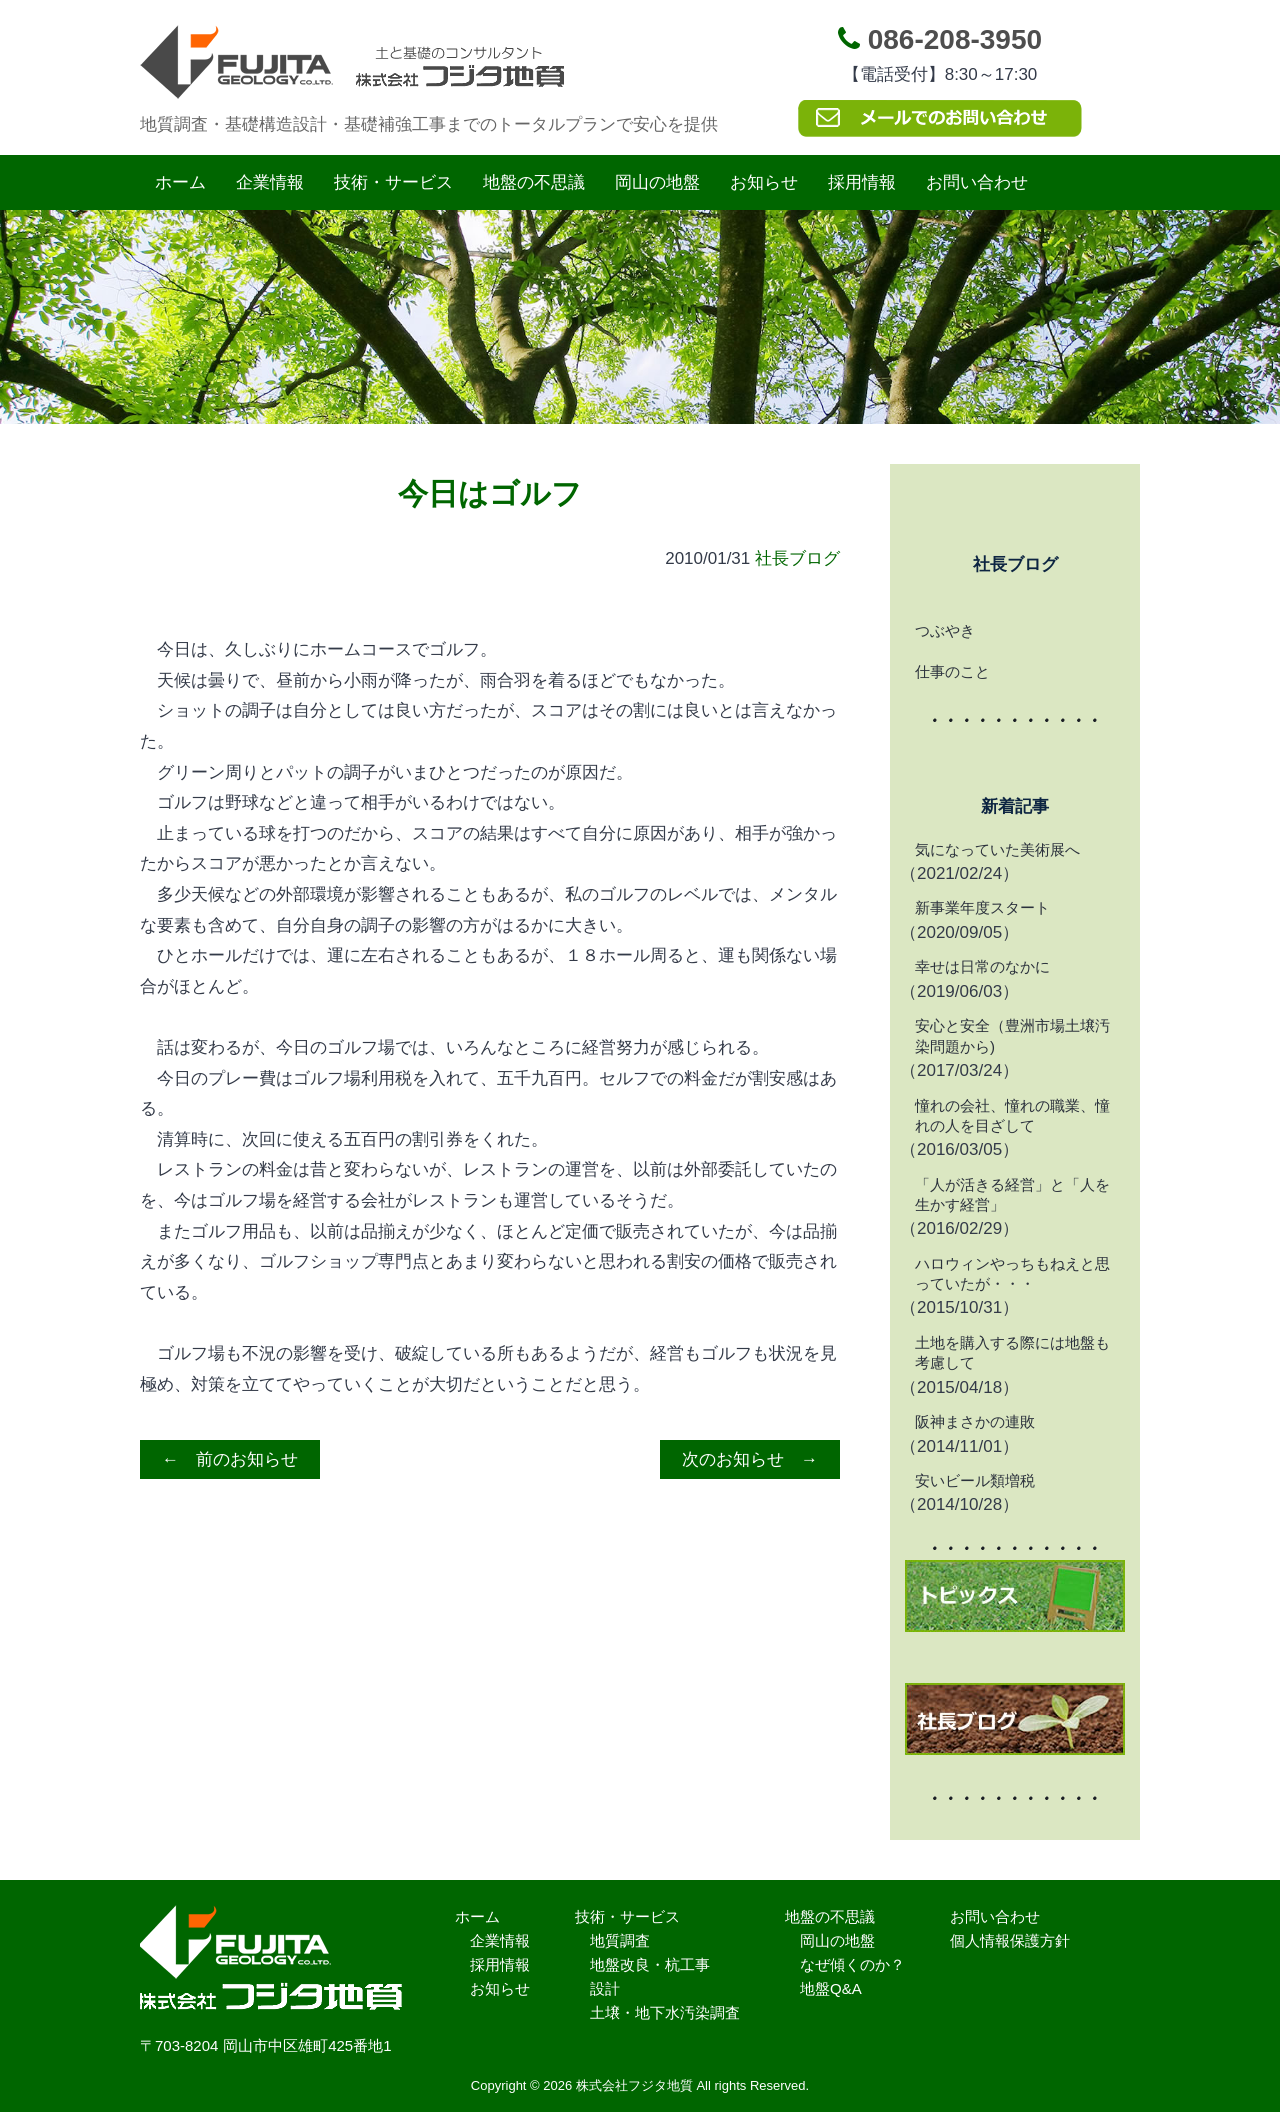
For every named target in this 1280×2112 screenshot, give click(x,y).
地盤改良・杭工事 (650, 1964)
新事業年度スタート (982, 907)
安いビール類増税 (975, 1480)
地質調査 (620, 1940)
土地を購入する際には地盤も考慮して (1012, 1352)
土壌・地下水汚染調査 (665, 2012)
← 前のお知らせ (230, 1459)
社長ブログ (797, 558)
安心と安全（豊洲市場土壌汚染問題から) (1012, 1035)
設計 (605, 1988)
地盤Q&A (831, 1988)
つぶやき (945, 630)
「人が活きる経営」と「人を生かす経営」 (1012, 1194)
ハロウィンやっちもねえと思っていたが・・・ (1012, 1273)
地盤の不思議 (534, 182)
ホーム (180, 182)
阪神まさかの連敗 (975, 1421)
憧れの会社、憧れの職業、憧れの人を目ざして (1012, 1115)
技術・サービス (393, 182)
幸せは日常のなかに (982, 966)
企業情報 (270, 182)
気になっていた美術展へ (997, 849)
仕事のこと (952, 671)
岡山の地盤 (657, 182)
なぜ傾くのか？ (852, 1964)
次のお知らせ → (750, 1459)
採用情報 (862, 182)
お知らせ (764, 182)
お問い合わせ (977, 182)
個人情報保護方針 (1010, 1940)
